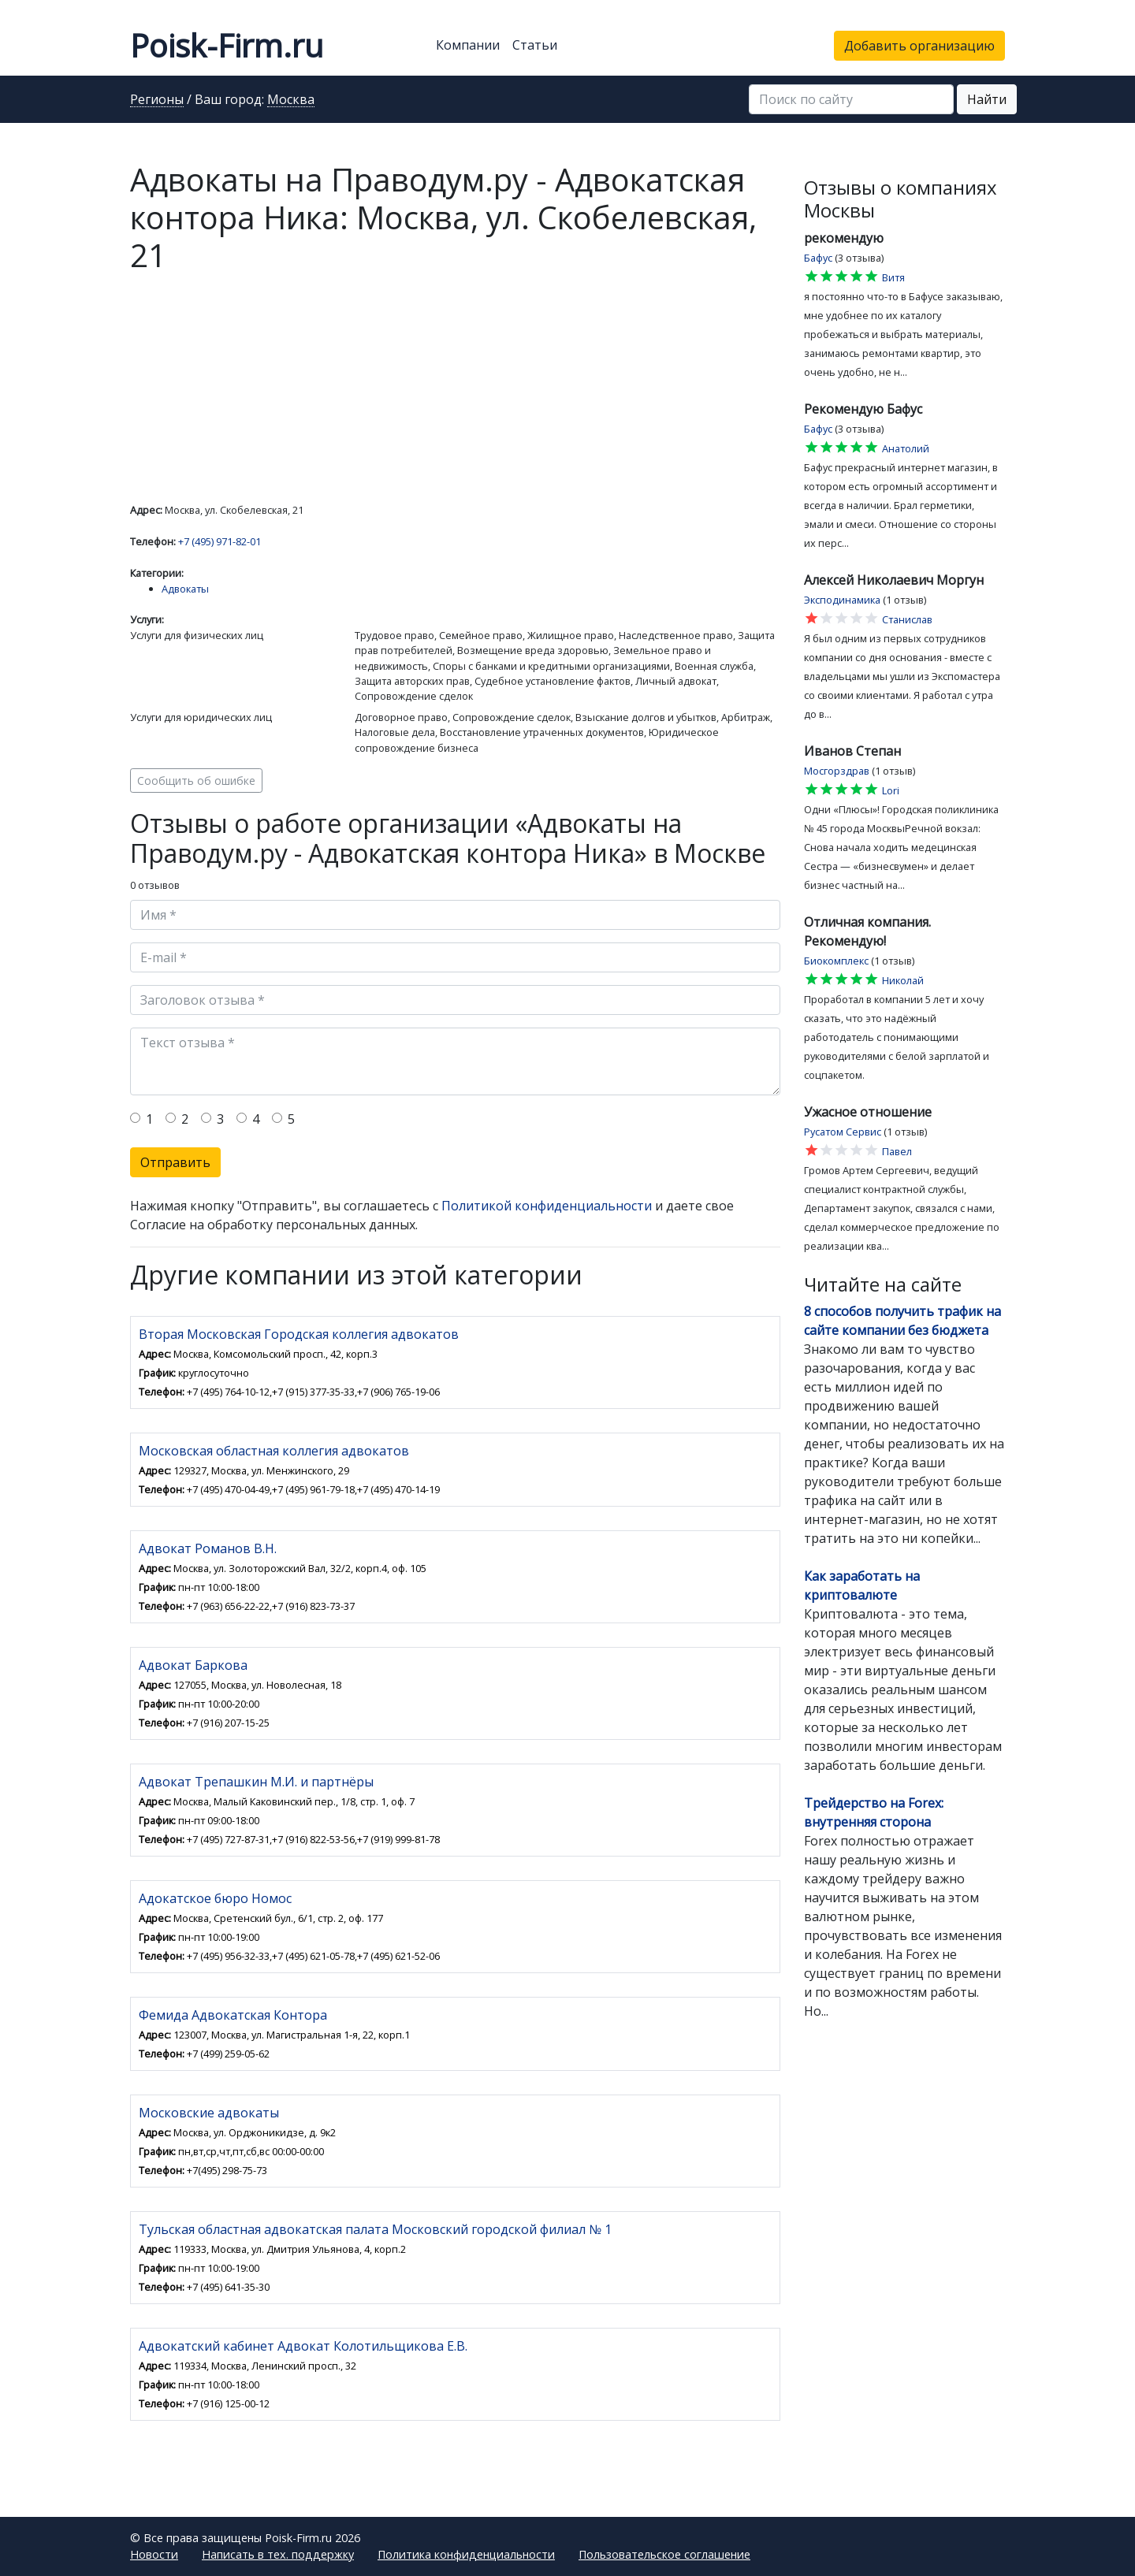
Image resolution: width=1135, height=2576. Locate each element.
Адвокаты (185, 589)
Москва (290, 100)
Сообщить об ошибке (196, 780)
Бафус (818, 258)
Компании (468, 45)
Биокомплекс (836, 960)
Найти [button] (987, 99)
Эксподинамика (842, 600)
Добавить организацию (919, 45)
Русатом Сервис (842, 1131)
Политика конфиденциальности (466, 2554)
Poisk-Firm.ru (226, 45)
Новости (154, 2554)
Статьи (534, 45)
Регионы (157, 100)
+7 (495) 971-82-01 (219, 541)
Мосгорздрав (836, 771)
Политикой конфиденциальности (546, 1205)
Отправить (175, 1162)
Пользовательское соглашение (664, 2554)
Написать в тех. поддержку (278, 2554)
